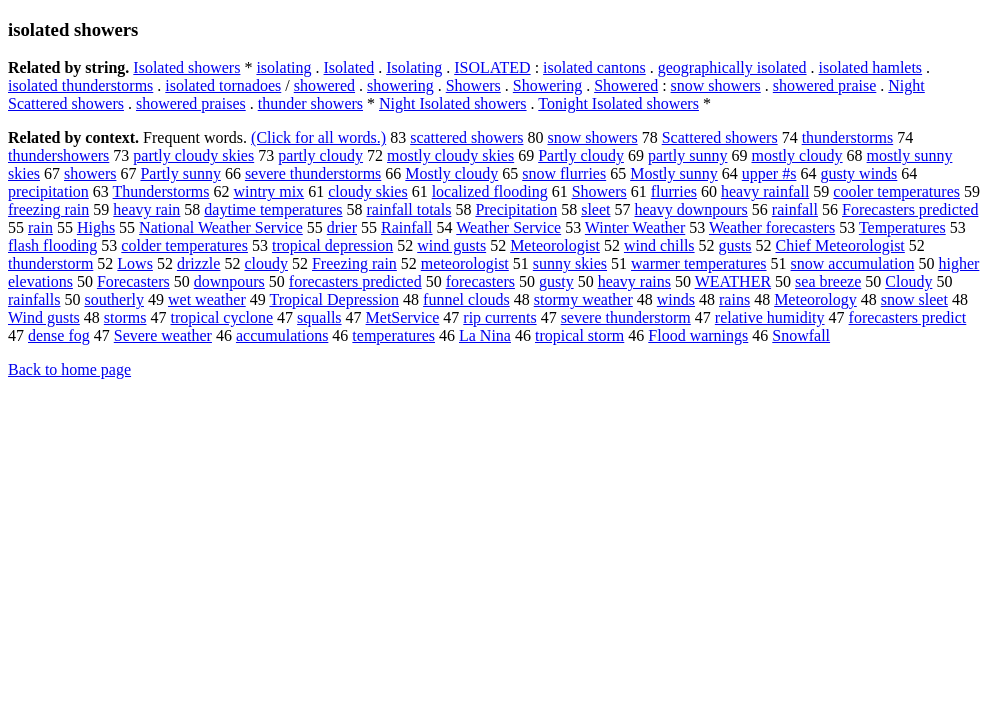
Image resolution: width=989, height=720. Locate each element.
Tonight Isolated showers (618, 103)
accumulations (282, 335)
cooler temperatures (896, 191)
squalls (319, 317)
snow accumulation (853, 263)
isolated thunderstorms (80, 85)
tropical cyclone (221, 317)
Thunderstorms (161, 191)
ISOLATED (492, 67)
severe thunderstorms (313, 173)
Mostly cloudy (451, 173)
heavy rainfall (765, 191)
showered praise (825, 85)
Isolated (349, 67)
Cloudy (908, 281)
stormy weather (583, 299)
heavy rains (634, 281)
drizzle (199, 263)
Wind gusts (44, 317)
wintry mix (268, 191)
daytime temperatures (273, 209)
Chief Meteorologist (839, 245)
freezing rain (48, 209)
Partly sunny (180, 173)
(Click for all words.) (318, 137)
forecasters (480, 281)
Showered (626, 85)
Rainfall (407, 227)
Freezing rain (354, 263)
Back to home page (69, 369)
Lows (135, 263)
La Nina (485, 335)
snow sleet (914, 299)
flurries (674, 191)
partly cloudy (320, 155)
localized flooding (490, 191)
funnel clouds (466, 299)
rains (734, 299)
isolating (283, 67)
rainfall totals (409, 209)
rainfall (795, 209)
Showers (473, 85)
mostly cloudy (796, 155)
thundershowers (58, 155)
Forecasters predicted (910, 209)
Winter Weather (635, 227)
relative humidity (770, 317)
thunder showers (310, 103)
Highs (96, 227)
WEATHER (733, 281)
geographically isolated (732, 67)
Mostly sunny (674, 173)
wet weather (207, 299)
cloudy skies (368, 191)
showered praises (191, 103)
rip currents (499, 317)
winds (676, 299)
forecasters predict (908, 317)
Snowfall (801, 335)
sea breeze (828, 281)
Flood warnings (698, 335)
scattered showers (466, 137)
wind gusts (451, 245)
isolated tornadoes (223, 85)
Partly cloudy (581, 155)
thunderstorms (848, 137)
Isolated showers (186, 67)
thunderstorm (50, 263)
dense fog (59, 335)
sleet (595, 209)
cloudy (266, 263)
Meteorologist (555, 245)
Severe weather (163, 335)
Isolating (414, 67)
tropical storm (579, 335)
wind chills (659, 245)
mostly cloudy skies (450, 155)
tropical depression (332, 245)
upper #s (769, 173)
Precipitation (516, 209)
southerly (114, 299)
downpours (229, 281)
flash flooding (52, 245)
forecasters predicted (355, 281)
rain (40, 227)
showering (400, 85)
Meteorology (815, 299)
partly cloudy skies (193, 155)
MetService (403, 317)
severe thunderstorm (626, 317)
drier (342, 227)
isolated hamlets (871, 67)
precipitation (48, 191)
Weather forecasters (772, 227)
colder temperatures (184, 245)
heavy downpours (690, 209)
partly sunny (688, 155)
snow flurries (564, 173)
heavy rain (146, 209)
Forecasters (133, 281)
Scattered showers (720, 137)
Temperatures (902, 227)
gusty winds (858, 173)
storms (125, 317)
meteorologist (465, 263)
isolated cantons (594, 67)
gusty (556, 281)
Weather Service (508, 227)
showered (324, 85)
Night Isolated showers (453, 103)
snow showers (716, 85)
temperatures (393, 335)
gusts (735, 245)
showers (90, 173)
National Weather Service (221, 227)
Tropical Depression (334, 299)
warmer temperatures (698, 263)
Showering (547, 85)
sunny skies (570, 263)
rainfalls (34, 299)
